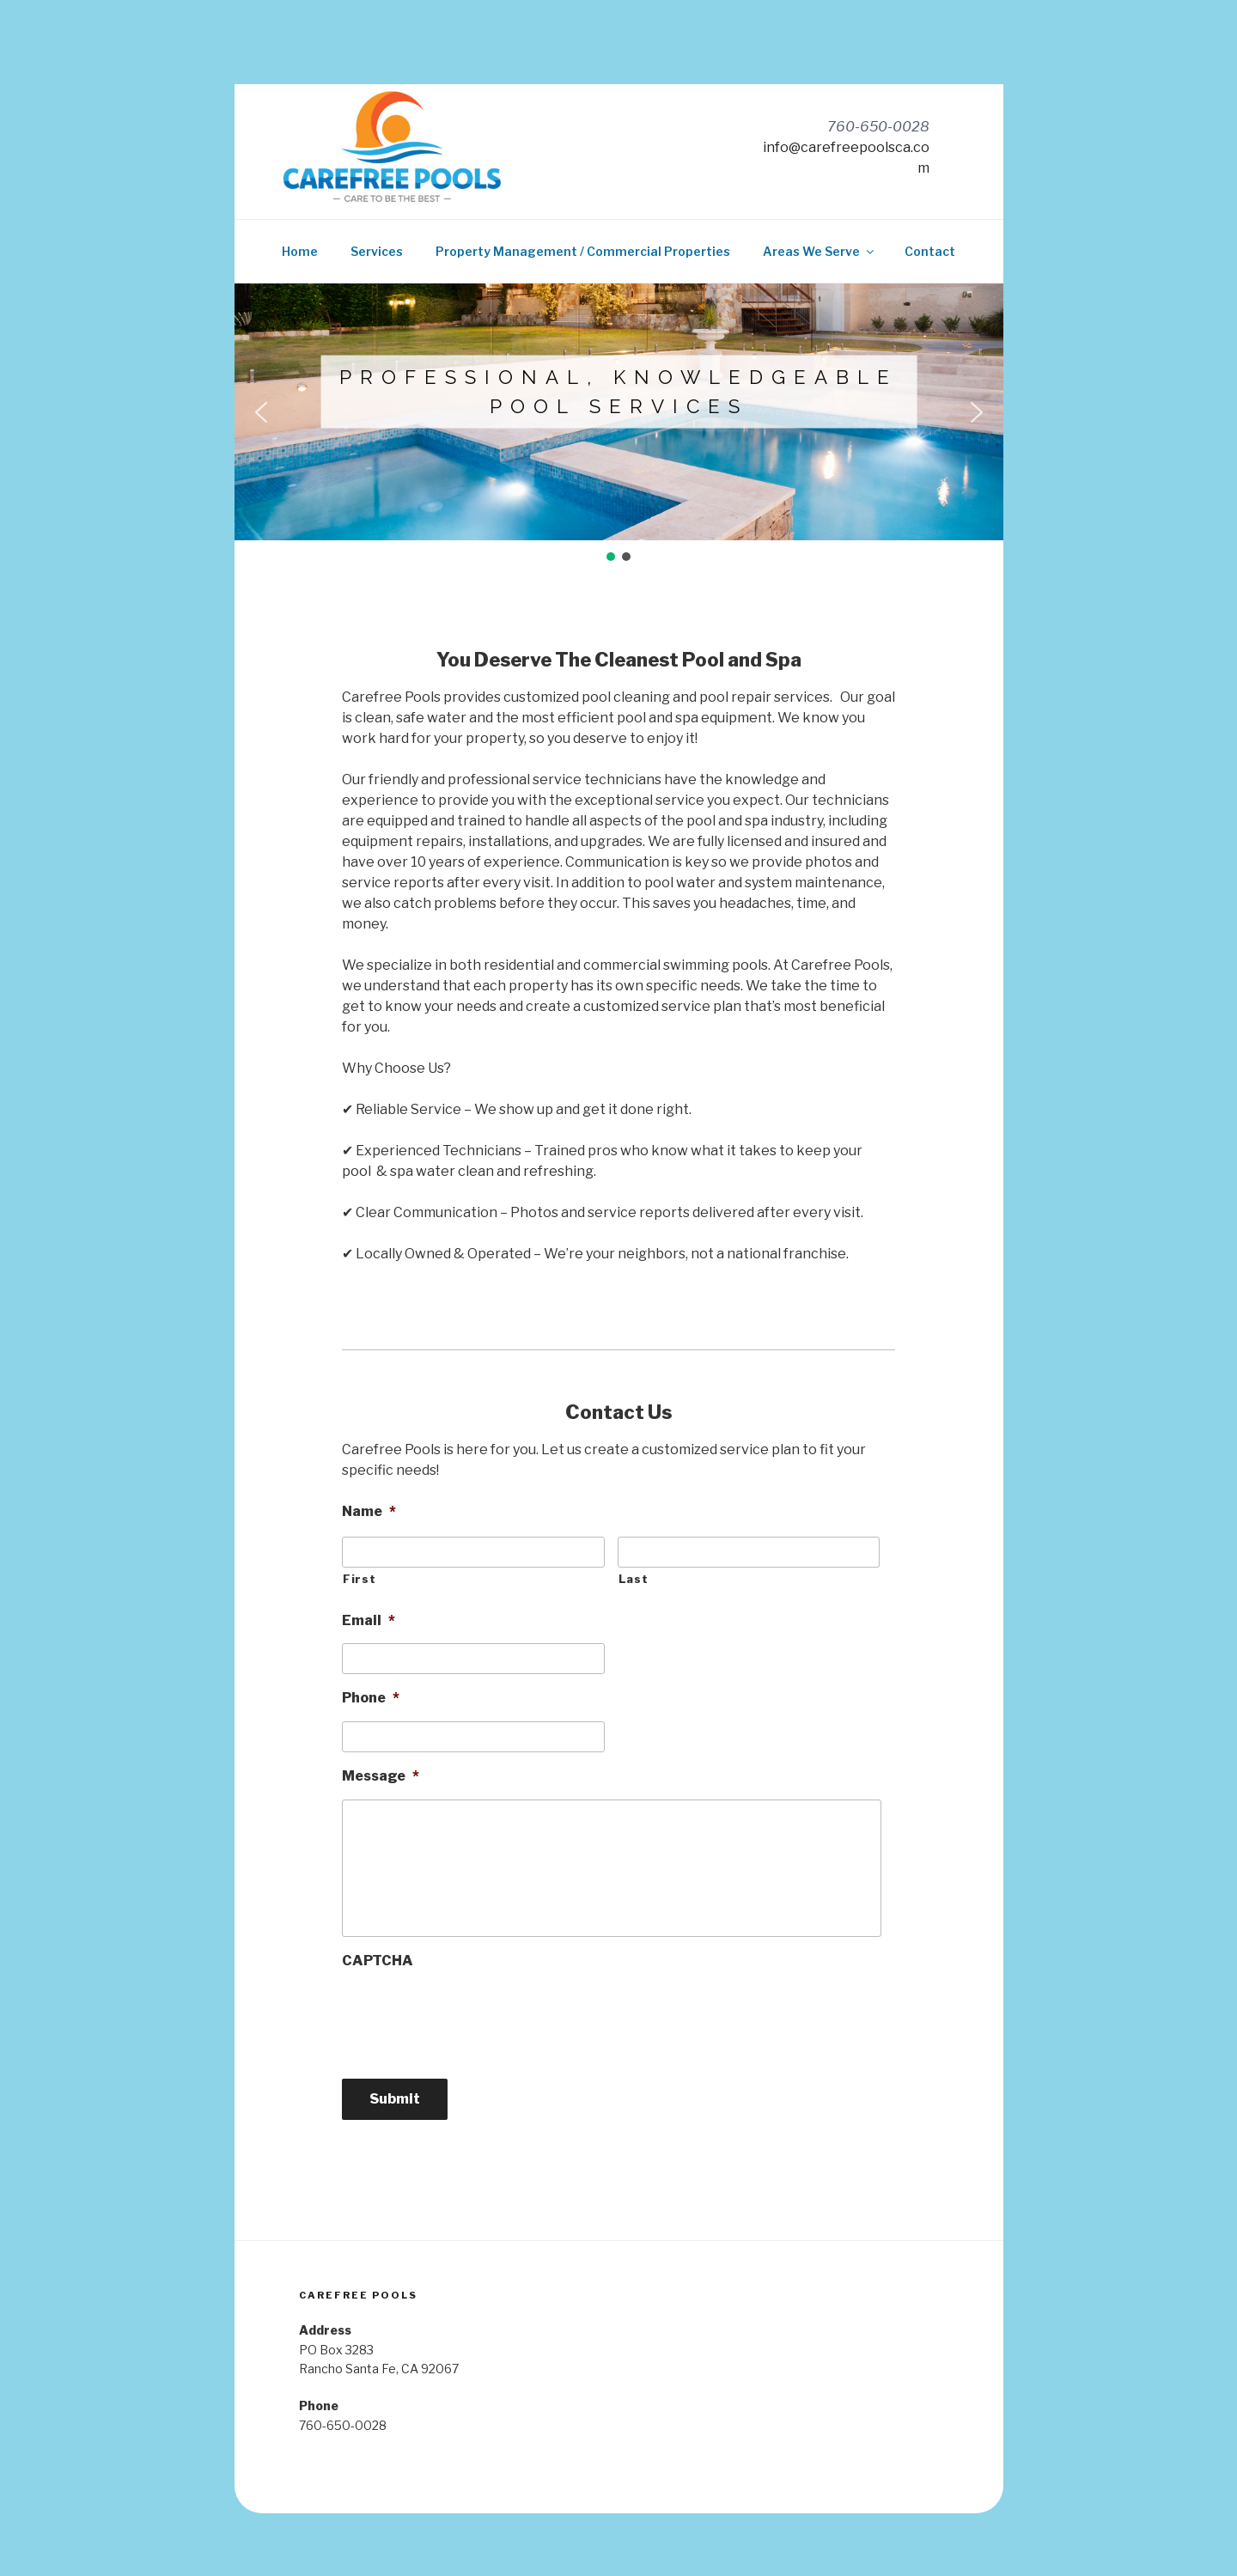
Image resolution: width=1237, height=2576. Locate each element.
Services (376, 251)
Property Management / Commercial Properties (583, 251)
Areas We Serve (819, 251)
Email (368, 1620)
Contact (930, 251)
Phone (370, 1698)
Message (380, 1776)
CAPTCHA (377, 1960)
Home (300, 251)
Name (369, 1511)
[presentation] (472, 2017)
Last (633, 1579)
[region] (619, 423)
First (359, 1579)
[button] (261, 412)
